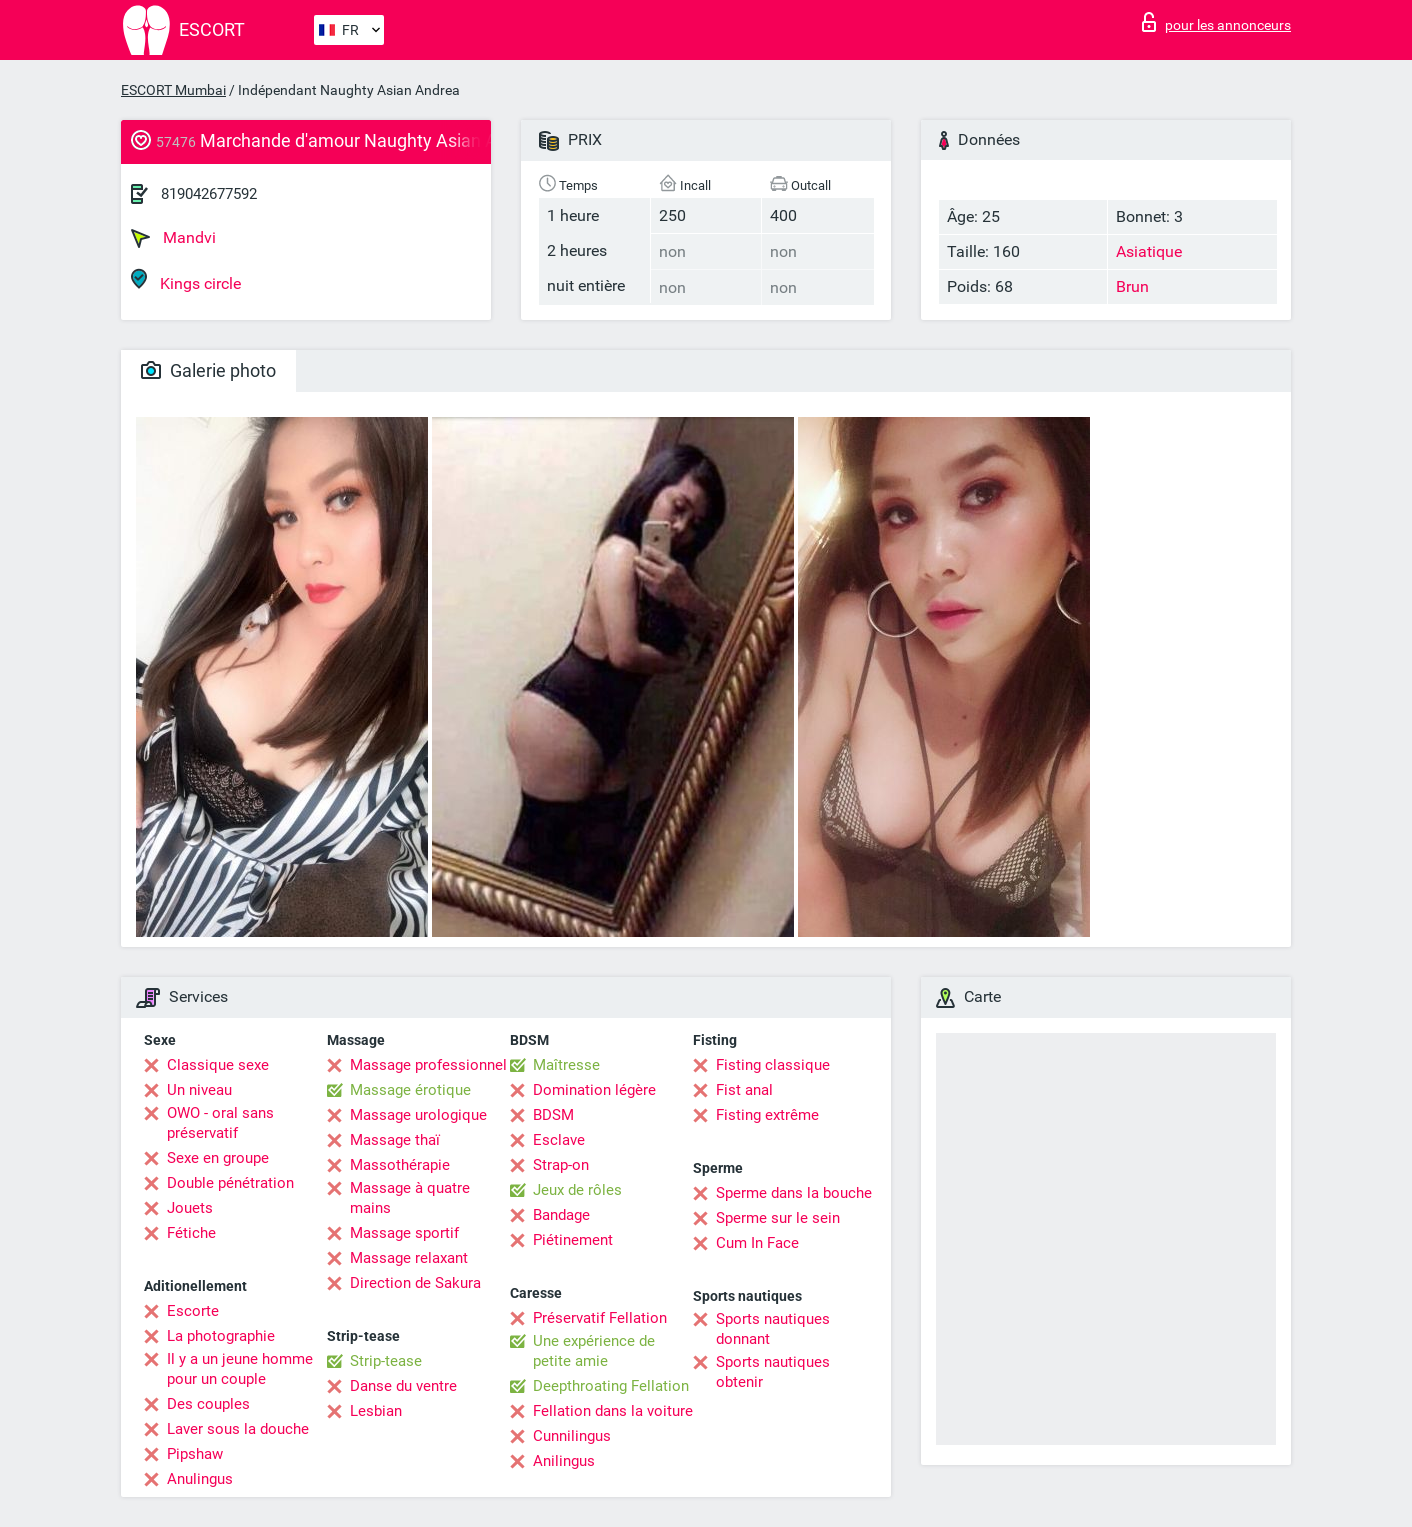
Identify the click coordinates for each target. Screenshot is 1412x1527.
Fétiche (191, 1233)
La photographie (221, 1336)
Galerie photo (208, 370)
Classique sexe (218, 1065)
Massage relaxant (409, 1258)
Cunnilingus (572, 1436)
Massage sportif (404, 1233)
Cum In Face (757, 1243)
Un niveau (199, 1090)
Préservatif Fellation (600, 1318)
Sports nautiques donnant (773, 1329)
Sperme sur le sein (778, 1218)
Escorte (193, 1311)
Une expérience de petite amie (594, 1351)
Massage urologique (418, 1115)
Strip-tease (386, 1361)
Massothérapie (400, 1165)
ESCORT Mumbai (173, 90)
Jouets (190, 1208)
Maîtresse (566, 1065)
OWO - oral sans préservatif (220, 1123)
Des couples (208, 1404)
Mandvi (173, 238)
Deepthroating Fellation (611, 1386)
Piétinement (573, 1240)
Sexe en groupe (218, 1158)
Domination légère (594, 1090)
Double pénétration (230, 1183)
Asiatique (1149, 251)
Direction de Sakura (415, 1283)
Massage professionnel (428, 1065)
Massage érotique (410, 1090)
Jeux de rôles (577, 1190)
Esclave (559, 1140)
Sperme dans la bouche (794, 1193)
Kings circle (186, 280)
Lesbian (376, 1411)
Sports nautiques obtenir (773, 1372)
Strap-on (561, 1165)
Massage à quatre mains (410, 1198)
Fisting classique (773, 1065)
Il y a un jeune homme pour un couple (240, 1369)
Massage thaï (395, 1140)
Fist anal (744, 1090)
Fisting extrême (767, 1115)
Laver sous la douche (238, 1429)
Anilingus (564, 1461)
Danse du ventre (403, 1386)
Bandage (561, 1215)
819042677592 (209, 194)
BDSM (553, 1115)
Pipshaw (195, 1454)
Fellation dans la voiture (613, 1411)
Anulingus (200, 1479)
